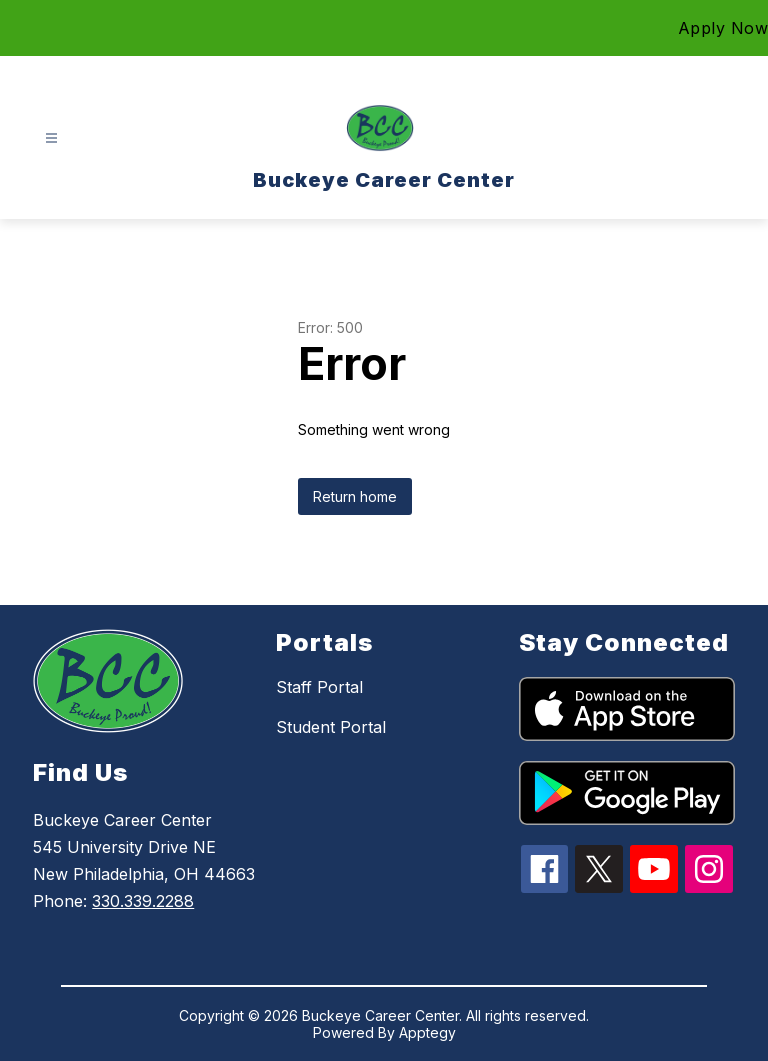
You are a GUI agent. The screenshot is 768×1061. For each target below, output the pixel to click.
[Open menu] (51, 138)
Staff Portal (319, 687)
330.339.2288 (143, 901)
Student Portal (331, 727)
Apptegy (427, 1032)
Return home (355, 496)
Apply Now (723, 28)
